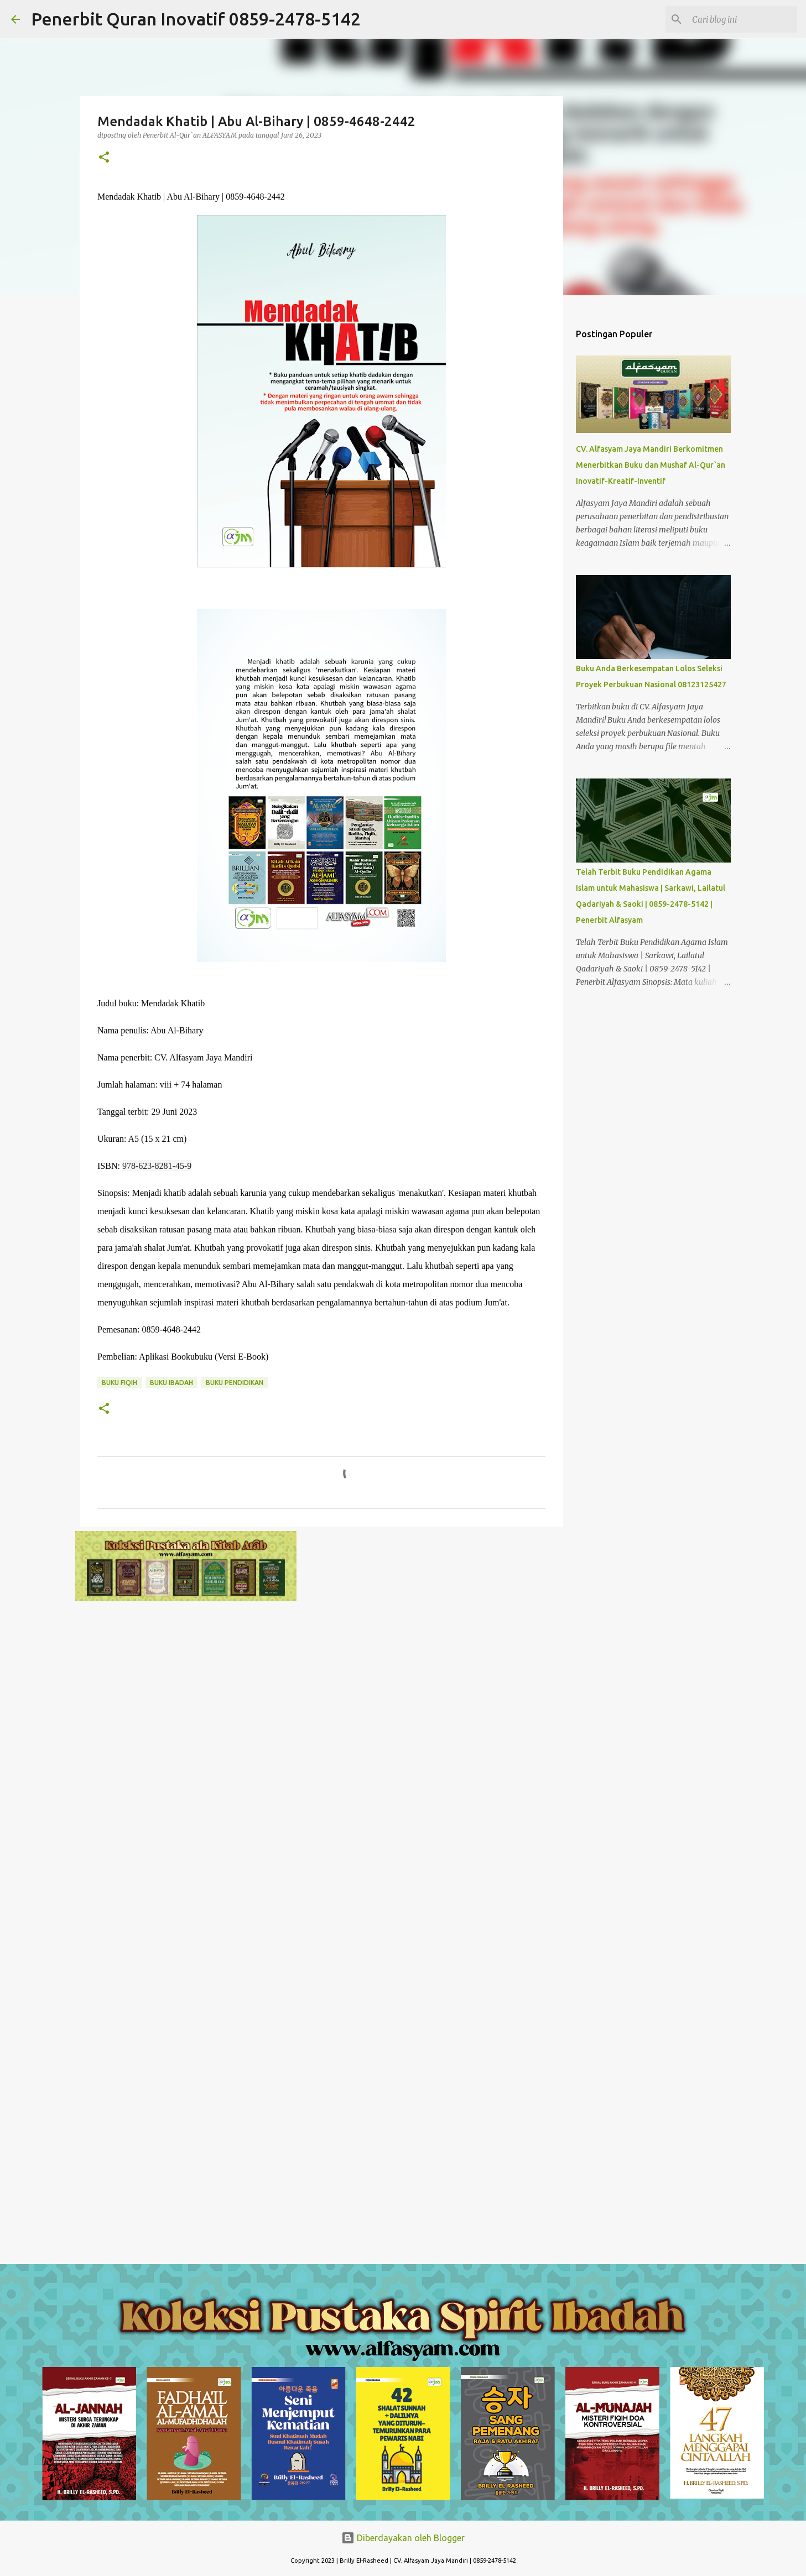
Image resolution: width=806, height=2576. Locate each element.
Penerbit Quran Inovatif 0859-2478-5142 (196, 19)
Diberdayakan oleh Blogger (403, 2538)
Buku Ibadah (171, 1382)
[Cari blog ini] (739, 19)
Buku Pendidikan (234, 1382)
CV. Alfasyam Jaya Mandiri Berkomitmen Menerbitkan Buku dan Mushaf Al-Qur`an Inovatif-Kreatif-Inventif (650, 465)
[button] (104, 157)
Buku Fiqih (119, 1382)
